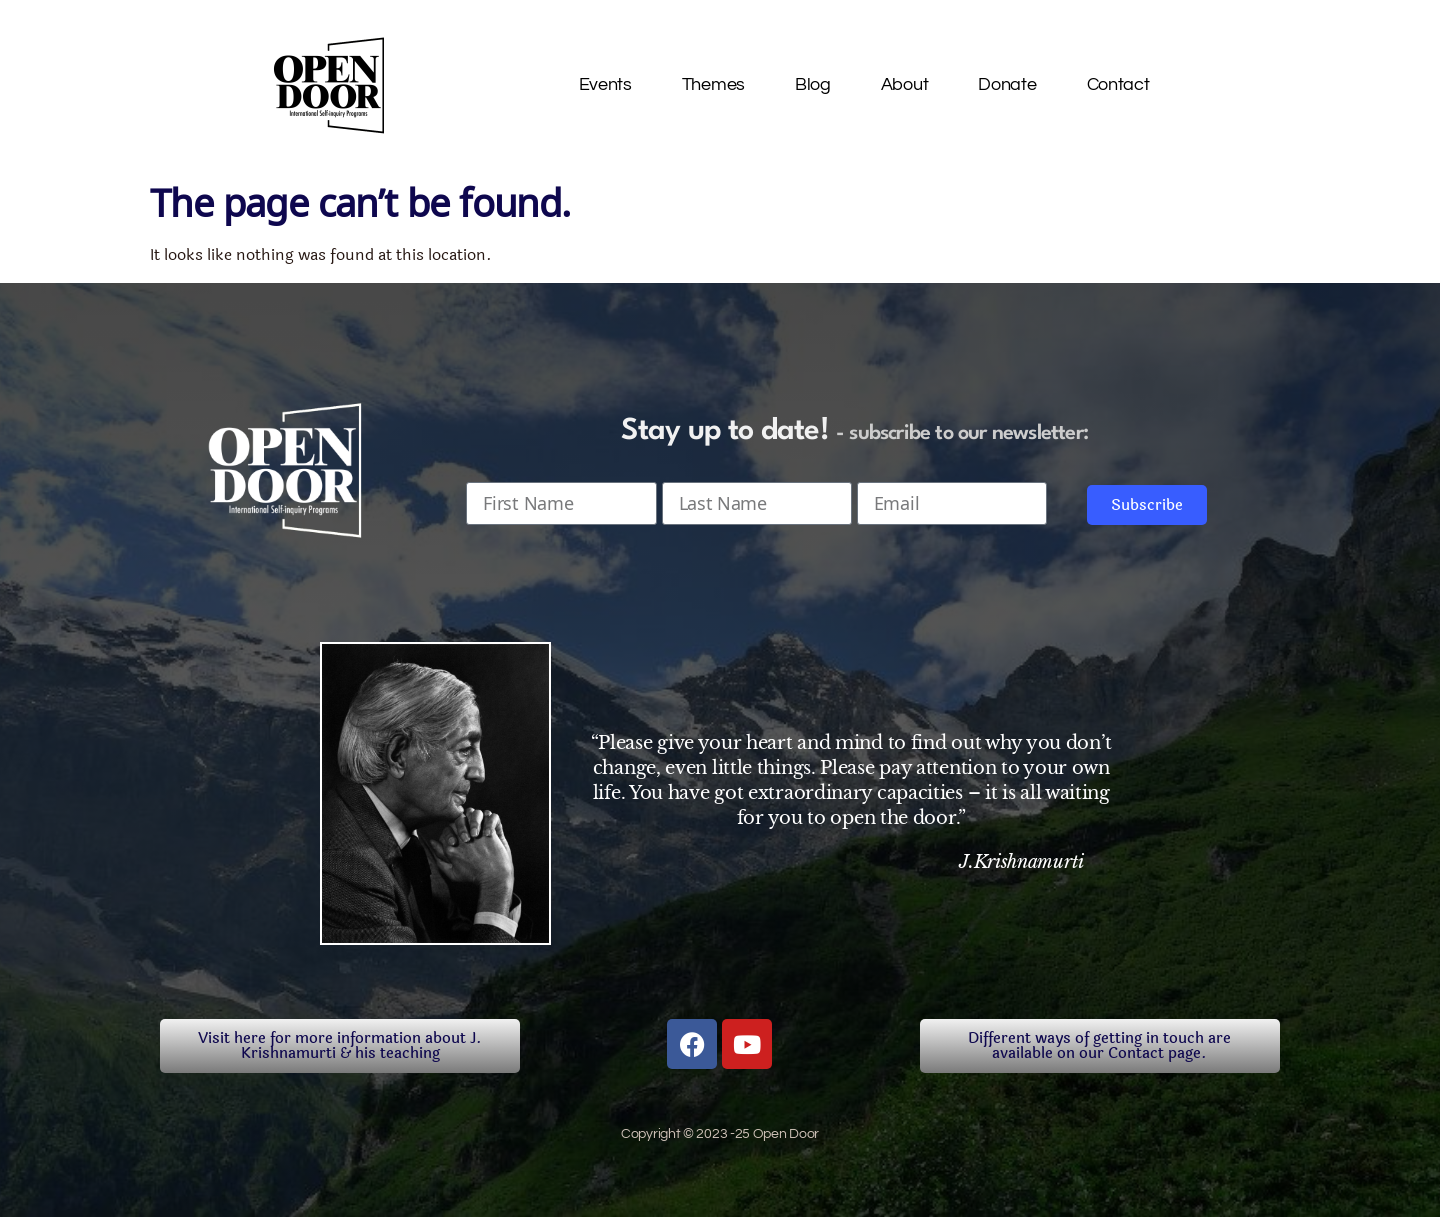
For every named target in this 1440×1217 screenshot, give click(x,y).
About (905, 84)
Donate (1007, 84)
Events (605, 84)
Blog (813, 84)
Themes (713, 84)
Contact (1118, 84)
